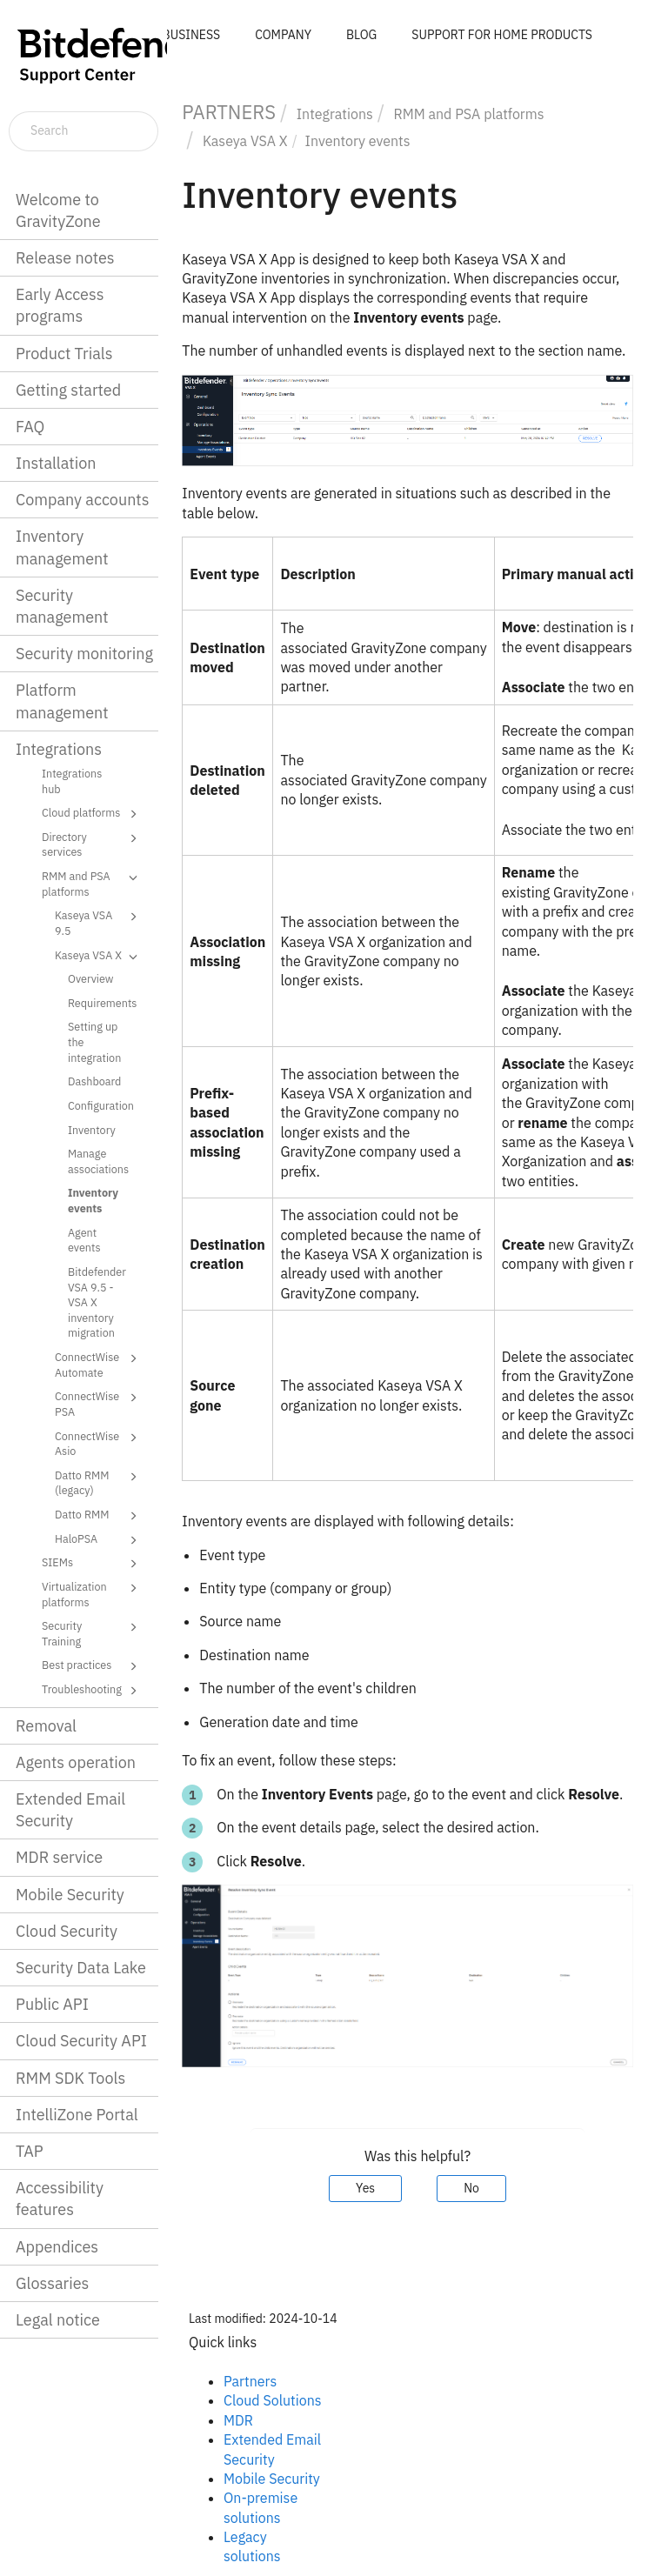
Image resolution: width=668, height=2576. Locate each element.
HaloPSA (99, 1540)
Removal (46, 1726)
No (471, 2188)
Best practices (92, 1666)
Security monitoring (84, 654)
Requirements (102, 1003)
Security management (62, 606)
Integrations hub (72, 781)
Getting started (68, 390)
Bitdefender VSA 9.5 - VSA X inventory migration (97, 1302)
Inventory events (93, 1200)
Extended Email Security (70, 1810)
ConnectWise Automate (99, 1364)
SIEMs (92, 1563)
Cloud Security (66, 1931)
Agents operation (76, 1762)
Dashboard (94, 1081)
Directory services (92, 844)
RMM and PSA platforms (92, 883)
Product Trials (64, 354)
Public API (52, 2004)
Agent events (84, 1240)
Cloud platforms (92, 814)
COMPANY (283, 35)
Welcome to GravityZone (58, 210)
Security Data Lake (81, 1968)
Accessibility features (60, 2198)
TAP (29, 2151)
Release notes (65, 258)
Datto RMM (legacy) (99, 1482)
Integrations (59, 749)
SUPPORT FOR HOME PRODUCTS (501, 35)
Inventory (92, 1130)
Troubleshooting (92, 1690)
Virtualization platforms (92, 1593)
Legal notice (58, 2320)
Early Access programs (60, 305)
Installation (56, 463)
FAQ (30, 427)
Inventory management (62, 547)
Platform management (62, 701)
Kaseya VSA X (99, 956)
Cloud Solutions (273, 2400)
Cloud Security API (81, 2041)
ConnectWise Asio (99, 1443)
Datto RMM (99, 1515)
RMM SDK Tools (70, 2078)
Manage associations (98, 1161)
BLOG (361, 35)
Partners (250, 2381)
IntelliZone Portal (77, 2115)
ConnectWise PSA (99, 1403)
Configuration (101, 1105)
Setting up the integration (94, 1041)
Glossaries (52, 2283)
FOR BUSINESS (178, 35)
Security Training (92, 1633)
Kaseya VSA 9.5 (99, 922)
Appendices (57, 2247)
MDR (238, 2420)
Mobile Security (70, 1895)
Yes (365, 2188)
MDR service (59, 1857)
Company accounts (82, 500)
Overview (91, 978)
